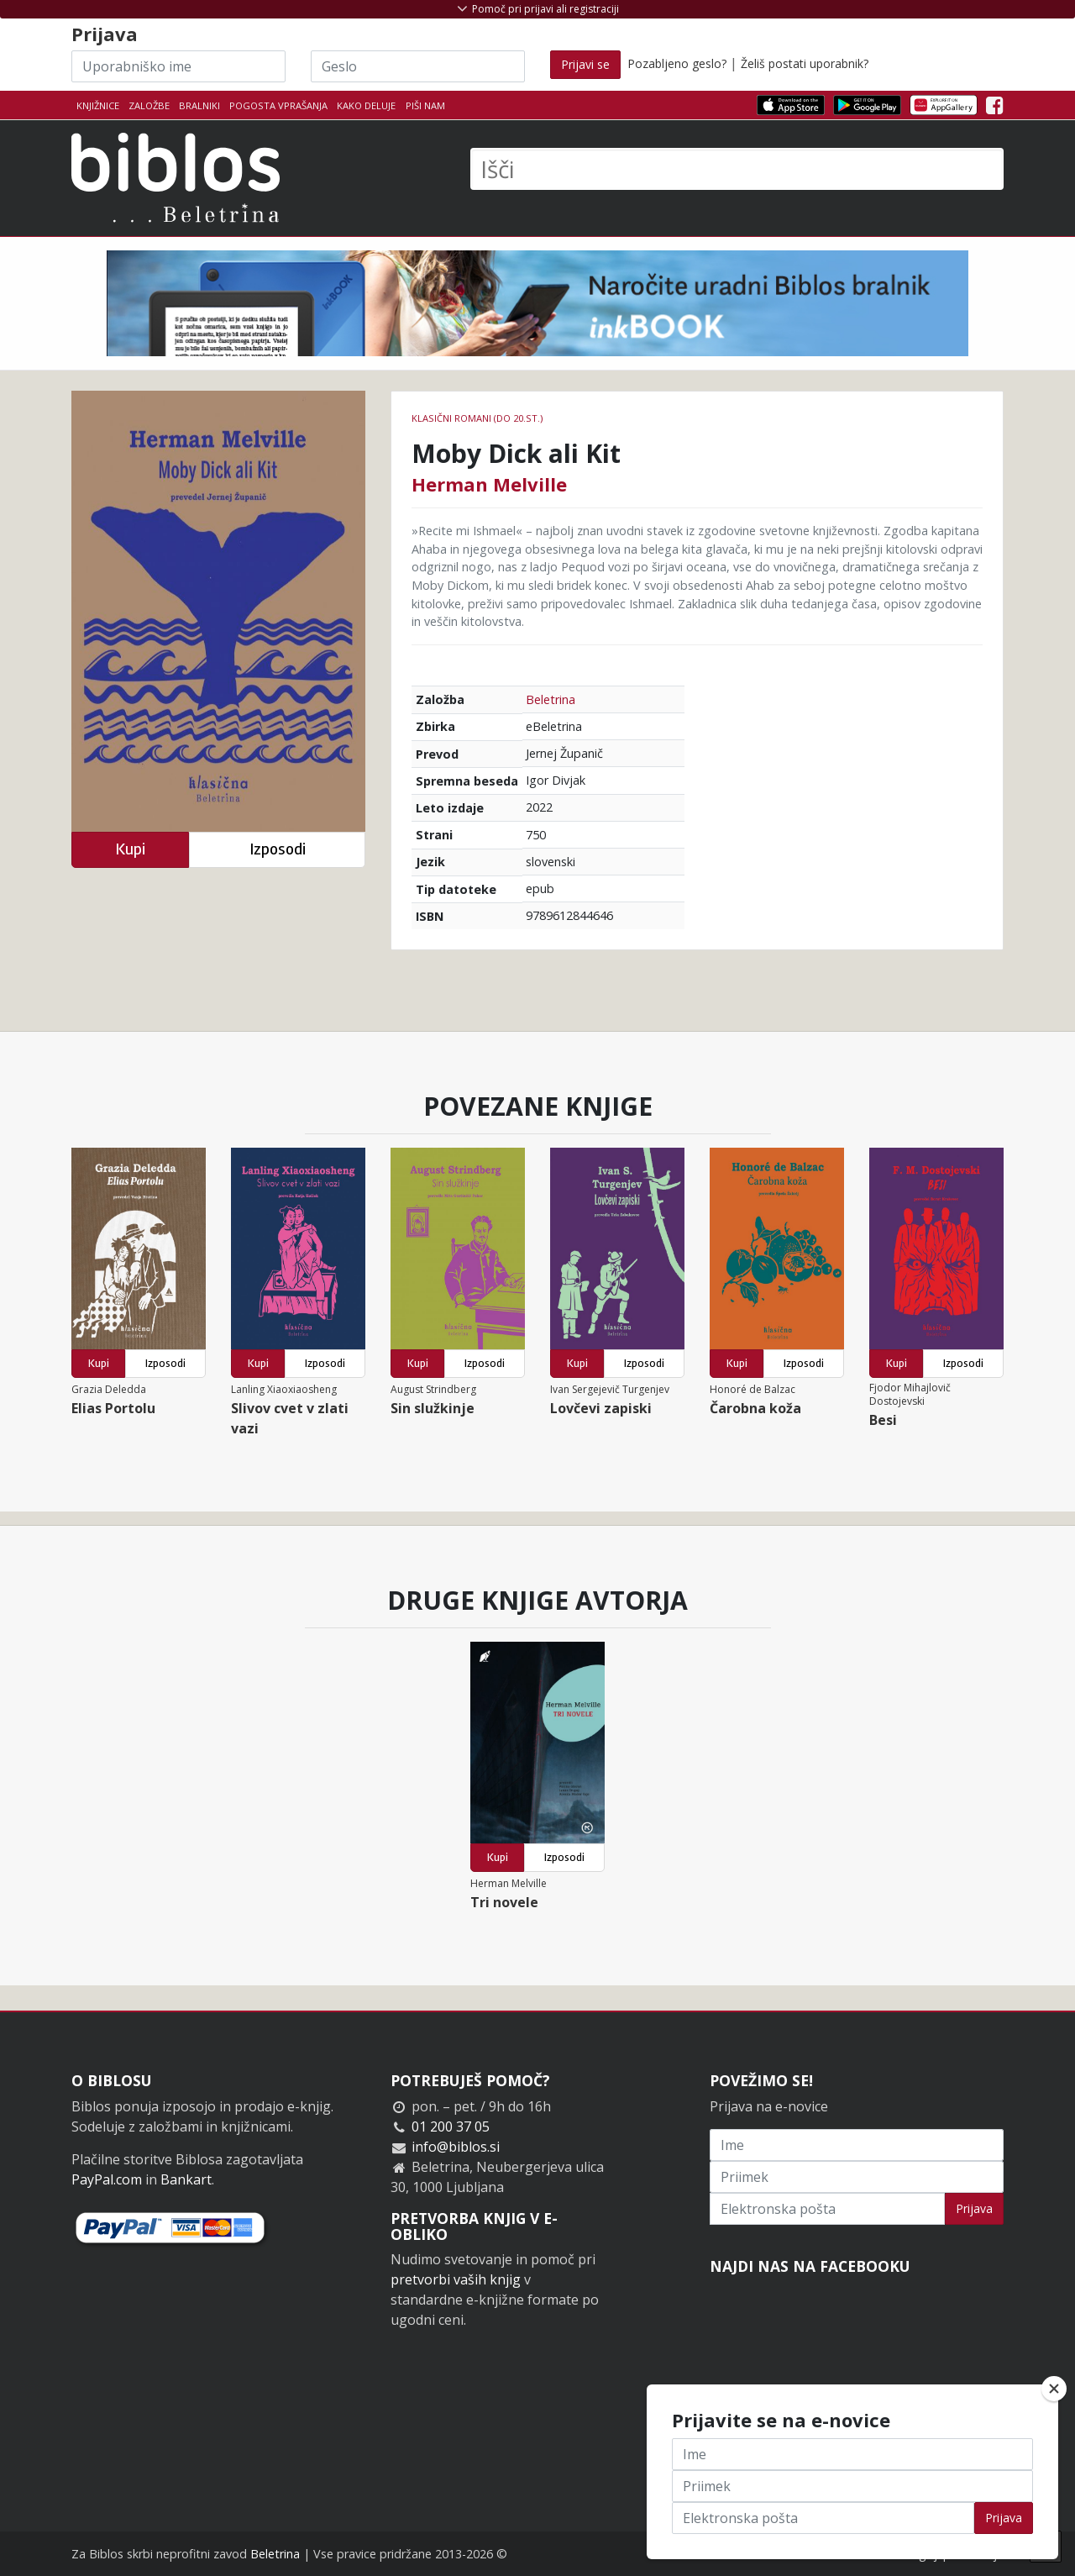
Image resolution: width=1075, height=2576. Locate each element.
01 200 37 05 (451, 2126)
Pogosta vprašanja (278, 105)
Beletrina (550, 699)
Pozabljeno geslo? (676, 63)
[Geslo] (418, 66)
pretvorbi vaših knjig (456, 2279)
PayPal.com (106, 2179)
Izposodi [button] (277, 849)
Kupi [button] (130, 849)
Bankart (186, 2179)
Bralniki (199, 105)
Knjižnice (97, 105)
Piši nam (425, 105)
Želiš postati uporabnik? (804, 63)
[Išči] (737, 169)
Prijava (974, 2208)
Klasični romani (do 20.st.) (477, 418)
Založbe (149, 105)
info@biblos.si (456, 2146)
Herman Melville (489, 484)
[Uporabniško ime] (178, 66)
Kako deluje (366, 105)
